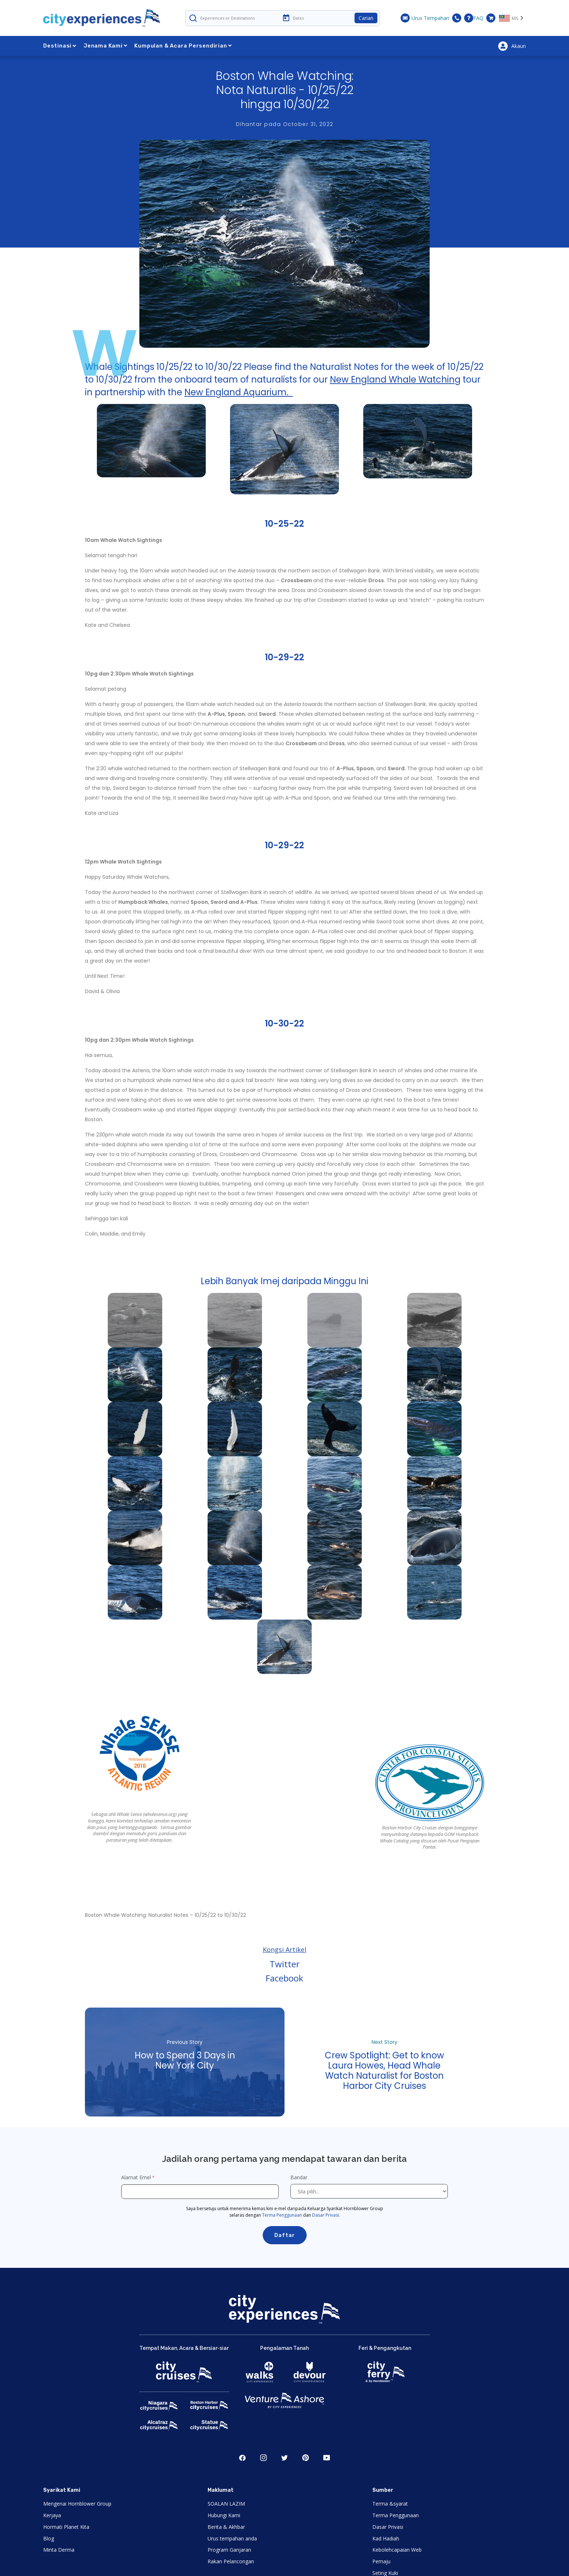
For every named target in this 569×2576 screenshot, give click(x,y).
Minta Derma (58, 2549)
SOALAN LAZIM (226, 2503)
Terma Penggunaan (282, 2215)
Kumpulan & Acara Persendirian (183, 45)
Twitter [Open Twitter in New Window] (284, 2457)
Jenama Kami (105, 45)
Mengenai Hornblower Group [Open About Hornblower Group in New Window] (77, 2503)
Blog (48, 2538)
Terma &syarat (390, 2503)
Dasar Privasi (325, 2215)
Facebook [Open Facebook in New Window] (242, 2457)
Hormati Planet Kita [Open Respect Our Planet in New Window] (66, 2526)
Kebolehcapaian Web (397, 2549)
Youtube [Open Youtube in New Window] (326, 2457)
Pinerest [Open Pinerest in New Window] (305, 2457)
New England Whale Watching (395, 379)
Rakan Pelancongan (231, 2561)
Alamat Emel (136, 2177)
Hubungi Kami (224, 2515)
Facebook (284, 1978)
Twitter (285, 1964)
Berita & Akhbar (226, 2526)
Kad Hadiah (385, 2538)
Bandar (299, 2177)
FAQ (473, 18)
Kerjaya (52, 2515)
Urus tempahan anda (232, 2538)
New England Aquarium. (238, 392)
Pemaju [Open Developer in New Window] (381, 2561)
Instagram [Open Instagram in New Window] (263, 2457)
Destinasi (59, 45)
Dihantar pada (284, 124)
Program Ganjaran (229, 2549)
